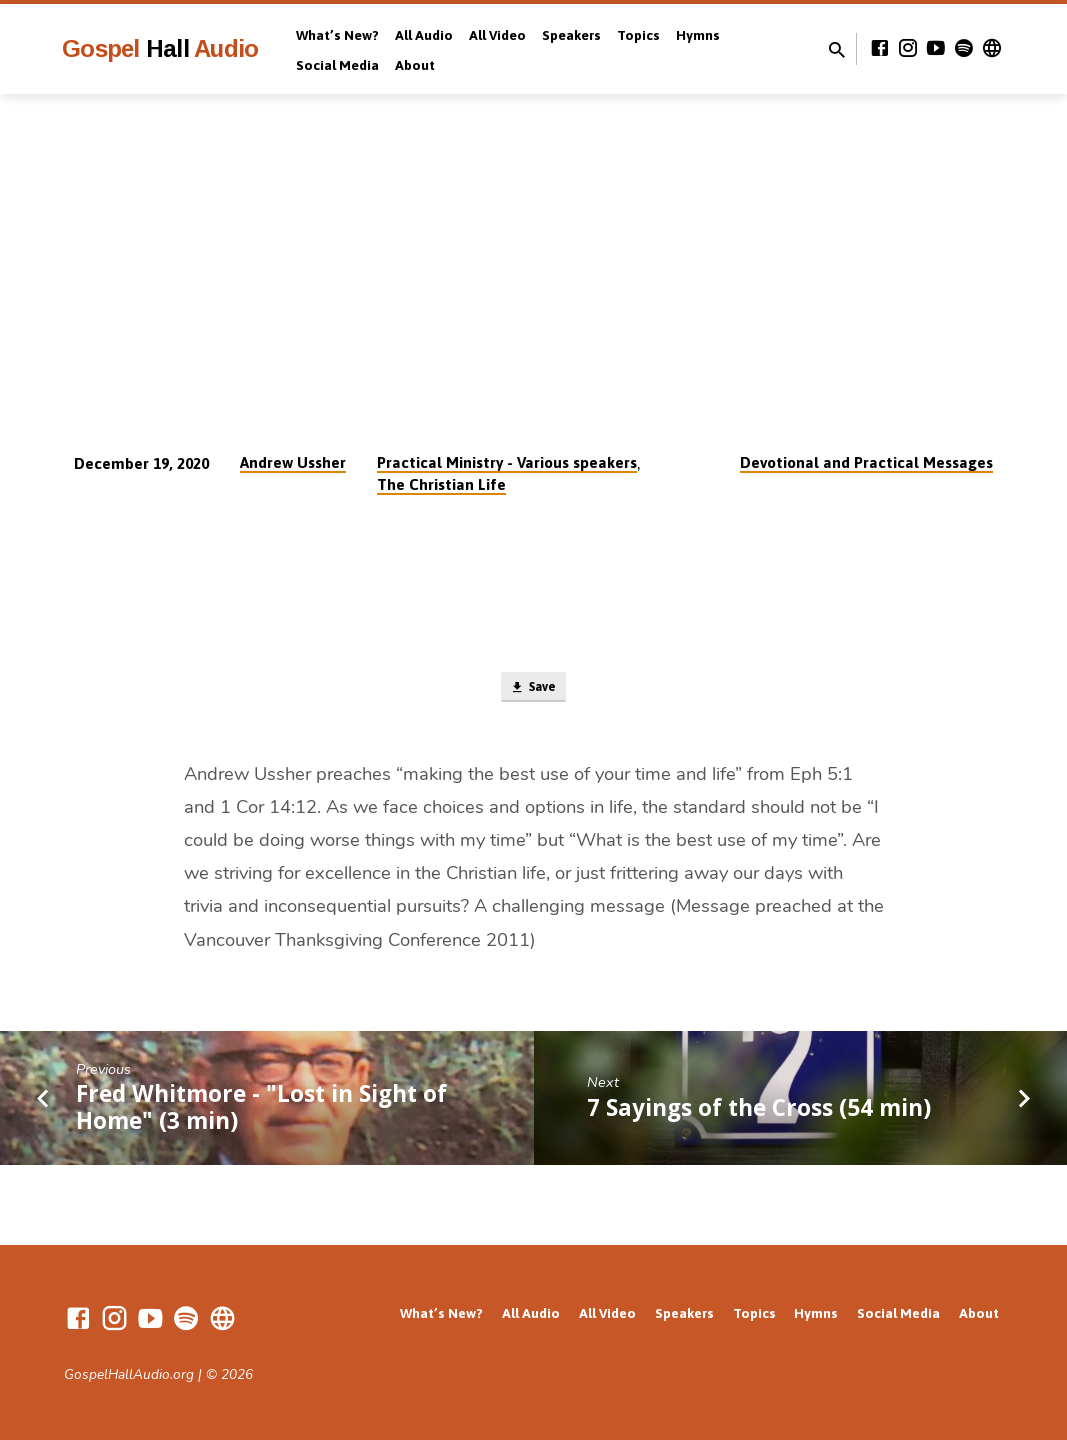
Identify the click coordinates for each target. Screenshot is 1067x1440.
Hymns (698, 35)
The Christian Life (441, 484)
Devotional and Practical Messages (866, 462)
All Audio (424, 35)
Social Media (337, 65)
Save (533, 690)
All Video (497, 35)
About (415, 65)
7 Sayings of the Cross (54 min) (759, 1112)
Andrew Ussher (293, 462)
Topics (638, 35)
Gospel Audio (160, 48)
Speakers (571, 35)
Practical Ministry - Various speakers (507, 462)
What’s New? (337, 35)
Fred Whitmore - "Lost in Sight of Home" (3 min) (261, 1112)
